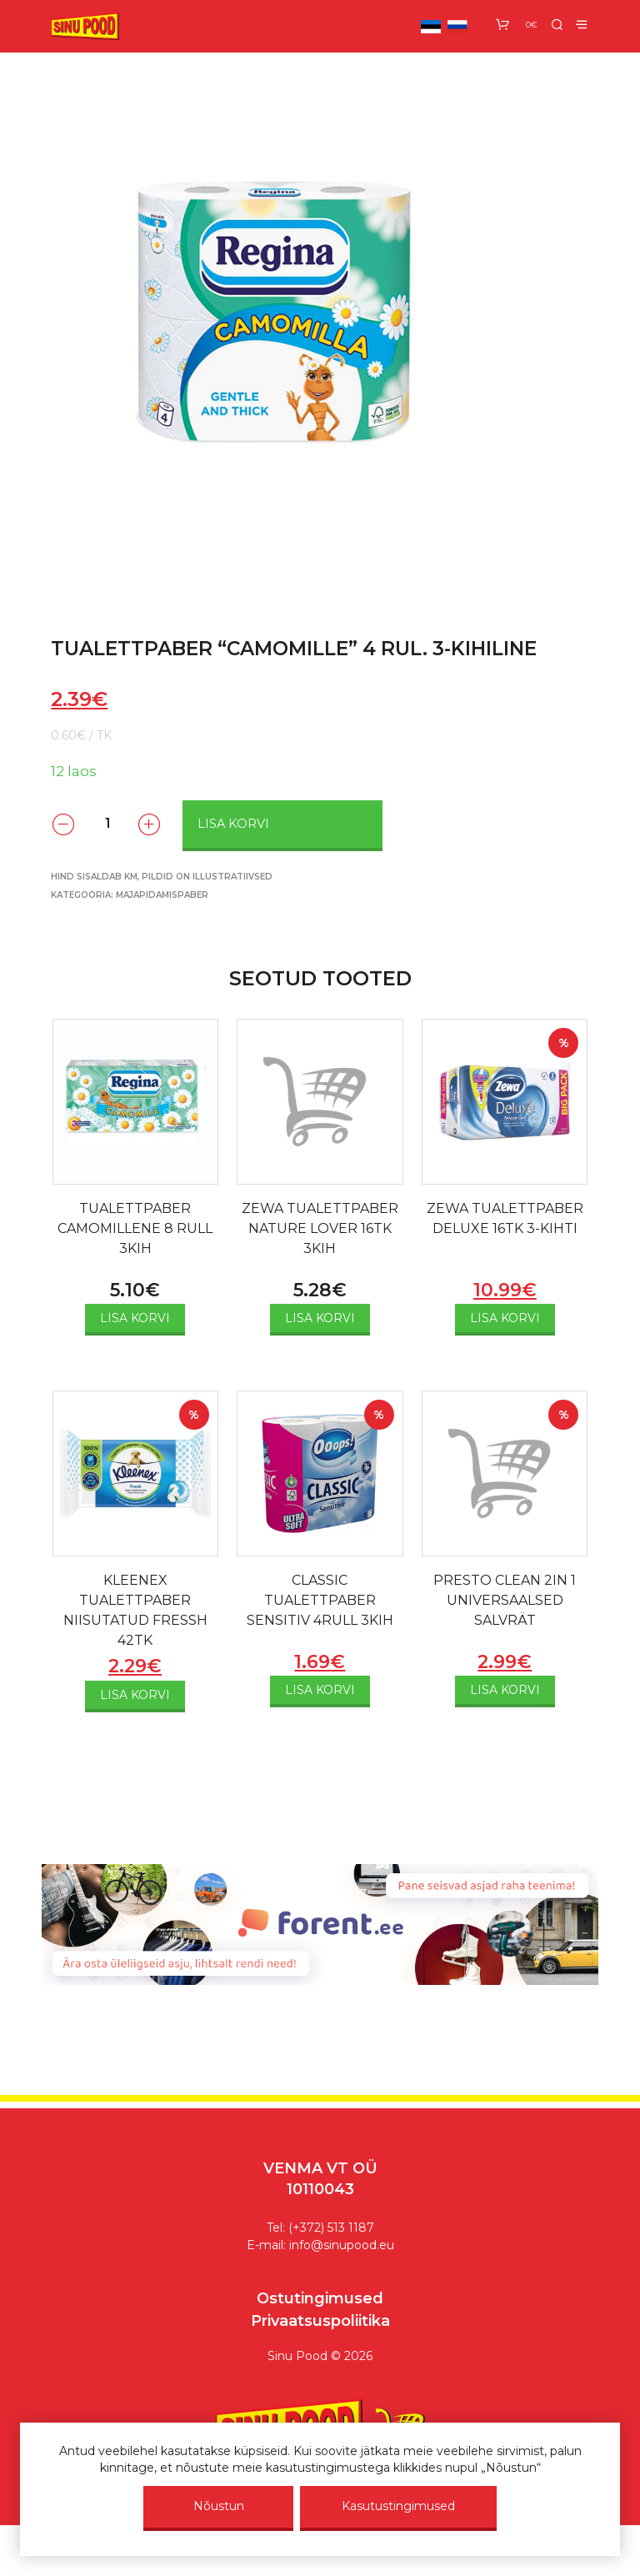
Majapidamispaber (162, 895)
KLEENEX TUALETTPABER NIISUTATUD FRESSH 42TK (135, 1610)
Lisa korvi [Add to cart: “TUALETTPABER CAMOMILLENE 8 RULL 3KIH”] (135, 1318)
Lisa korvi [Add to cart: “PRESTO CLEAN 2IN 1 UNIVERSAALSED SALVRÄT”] (505, 1689)
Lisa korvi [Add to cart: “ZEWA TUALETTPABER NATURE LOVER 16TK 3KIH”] (320, 1318)
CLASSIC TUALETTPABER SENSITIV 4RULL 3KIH (320, 1600)
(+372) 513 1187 (331, 2227)
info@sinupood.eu (341, 2245)
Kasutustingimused (398, 2505)
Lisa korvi (233, 823)
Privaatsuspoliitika (320, 2321)
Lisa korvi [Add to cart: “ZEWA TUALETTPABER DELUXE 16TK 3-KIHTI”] (505, 1318)
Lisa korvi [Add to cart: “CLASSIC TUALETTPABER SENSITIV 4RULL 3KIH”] (320, 1689)
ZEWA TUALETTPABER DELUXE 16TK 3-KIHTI (505, 1218)
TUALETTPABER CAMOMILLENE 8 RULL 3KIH (135, 1228)
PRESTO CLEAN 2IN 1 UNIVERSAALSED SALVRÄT (504, 1600)
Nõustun (218, 2505)
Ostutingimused (320, 2298)
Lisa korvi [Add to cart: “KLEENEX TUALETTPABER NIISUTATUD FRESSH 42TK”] (135, 1694)
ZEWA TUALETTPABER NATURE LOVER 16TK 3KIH (320, 1228)
